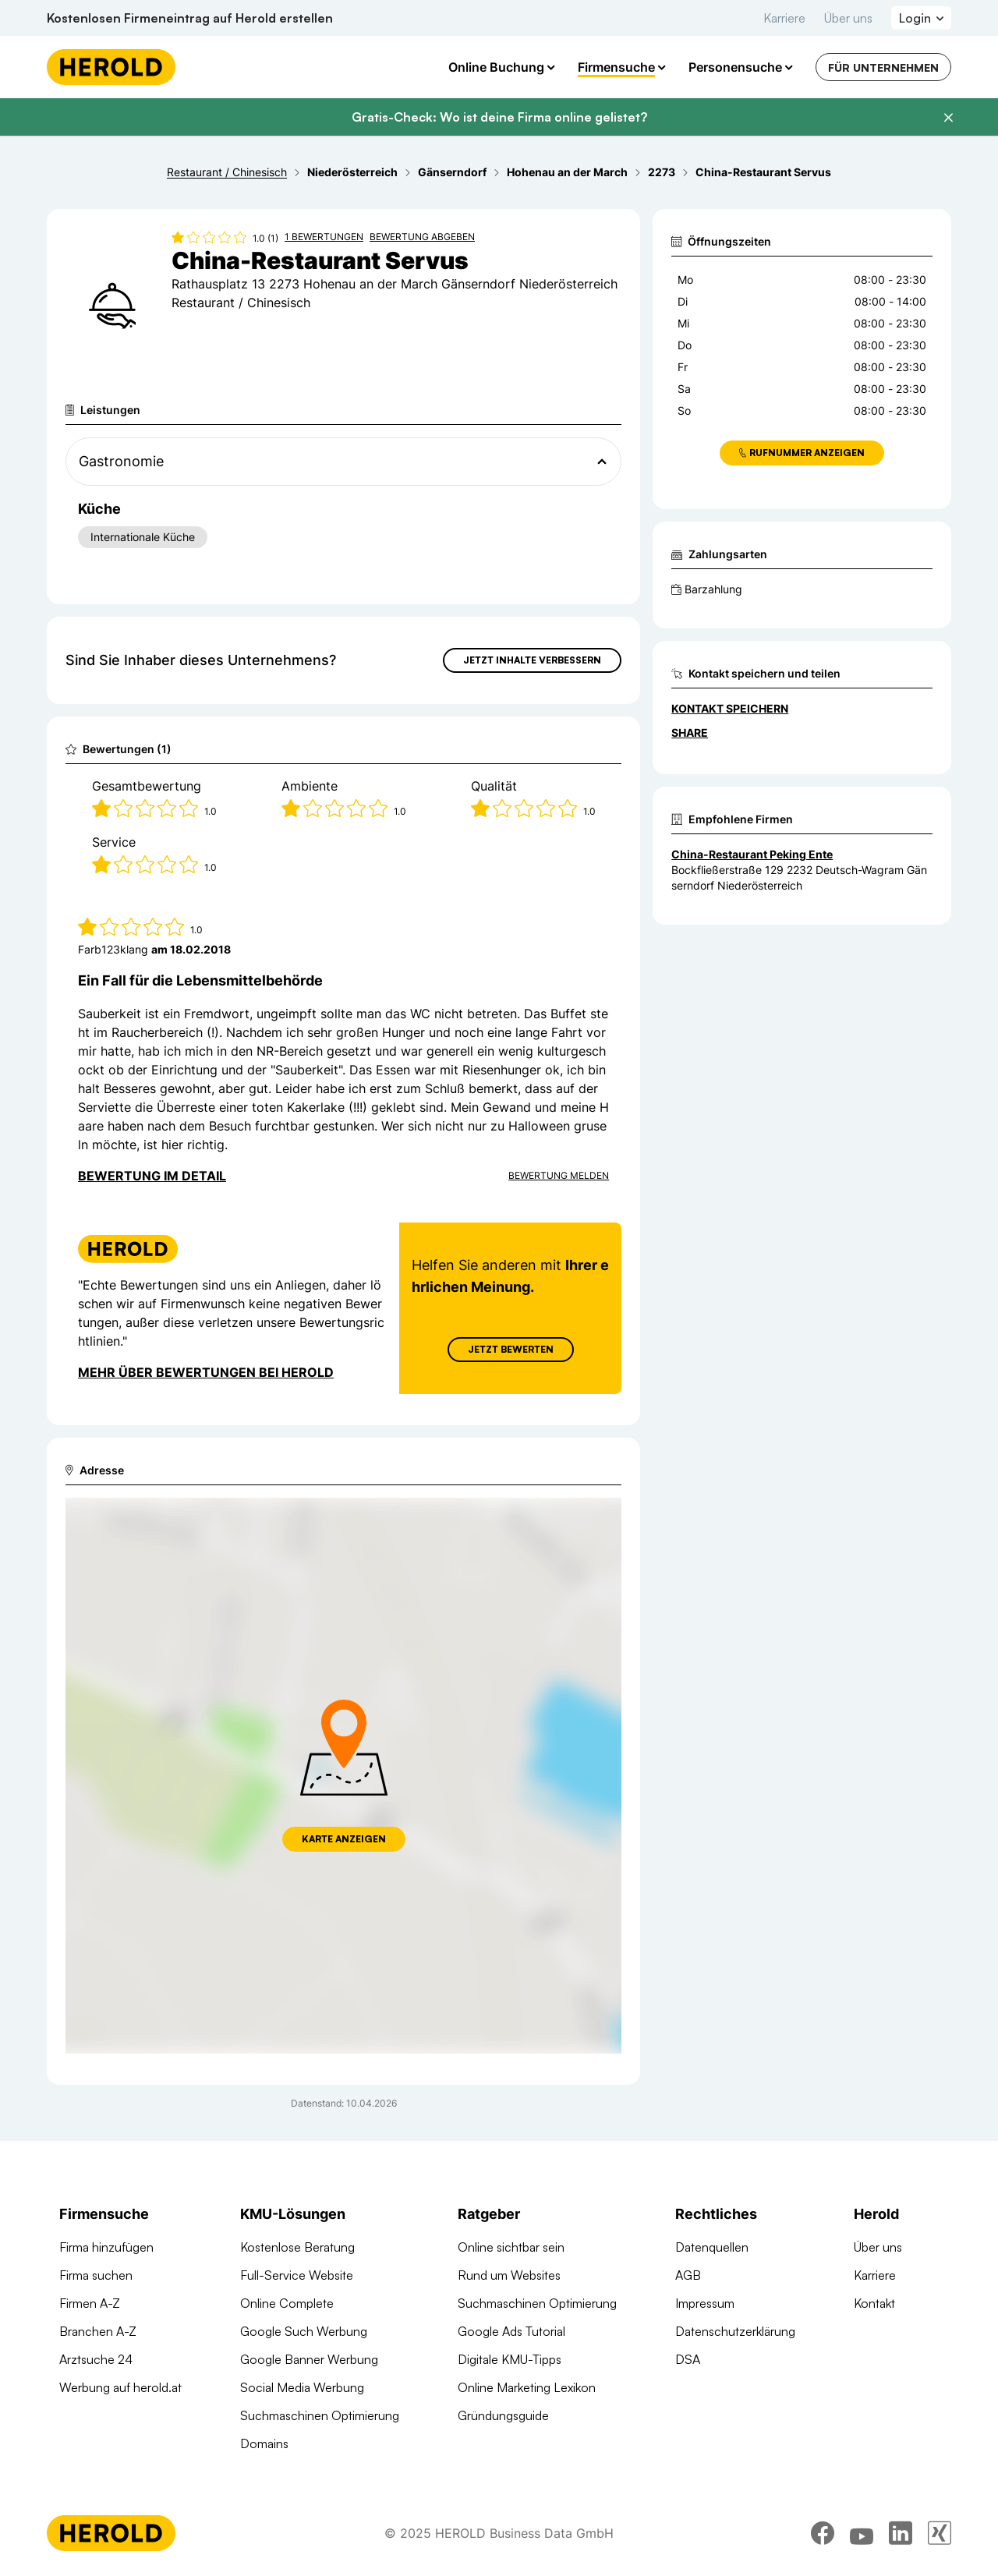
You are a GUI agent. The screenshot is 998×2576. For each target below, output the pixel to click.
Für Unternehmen (883, 67)
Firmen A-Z (89, 2303)
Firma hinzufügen (106, 2247)
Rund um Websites (509, 2275)
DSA (687, 2359)
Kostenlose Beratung (297, 2247)
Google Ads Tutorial (511, 2331)
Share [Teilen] (689, 732)
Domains (264, 2443)
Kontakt (874, 2303)
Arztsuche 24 (96, 2359)
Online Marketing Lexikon (527, 2387)
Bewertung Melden (558, 1175)
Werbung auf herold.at (120, 2387)
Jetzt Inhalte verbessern (532, 660)
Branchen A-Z (97, 2331)
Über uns (848, 18)
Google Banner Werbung (309, 2359)
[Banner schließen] (948, 117)
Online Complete (287, 2303)
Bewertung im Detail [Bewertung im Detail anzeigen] (152, 1176)
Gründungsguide (503, 2415)
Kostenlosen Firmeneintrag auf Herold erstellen (190, 18)
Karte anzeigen (344, 1839)
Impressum (704, 2303)
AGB (688, 2275)
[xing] (939, 2533)
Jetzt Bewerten (511, 1349)
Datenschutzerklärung (735, 2331)
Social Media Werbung (302, 2387)
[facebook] (822, 2533)
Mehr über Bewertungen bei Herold (206, 1372)
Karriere (784, 18)
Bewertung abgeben (422, 236)
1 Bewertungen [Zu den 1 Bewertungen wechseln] (324, 236)
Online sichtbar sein (511, 2247)
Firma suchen (96, 2275)
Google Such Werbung (303, 2331)
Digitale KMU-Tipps (509, 2359)
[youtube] (861, 2533)
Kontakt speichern (729, 708)
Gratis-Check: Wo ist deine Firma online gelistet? (499, 117)
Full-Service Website (296, 2275)
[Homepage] (111, 67)
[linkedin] (900, 2533)
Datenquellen (711, 2247)
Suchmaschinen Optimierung (319, 2415)
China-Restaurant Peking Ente (752, 854)
